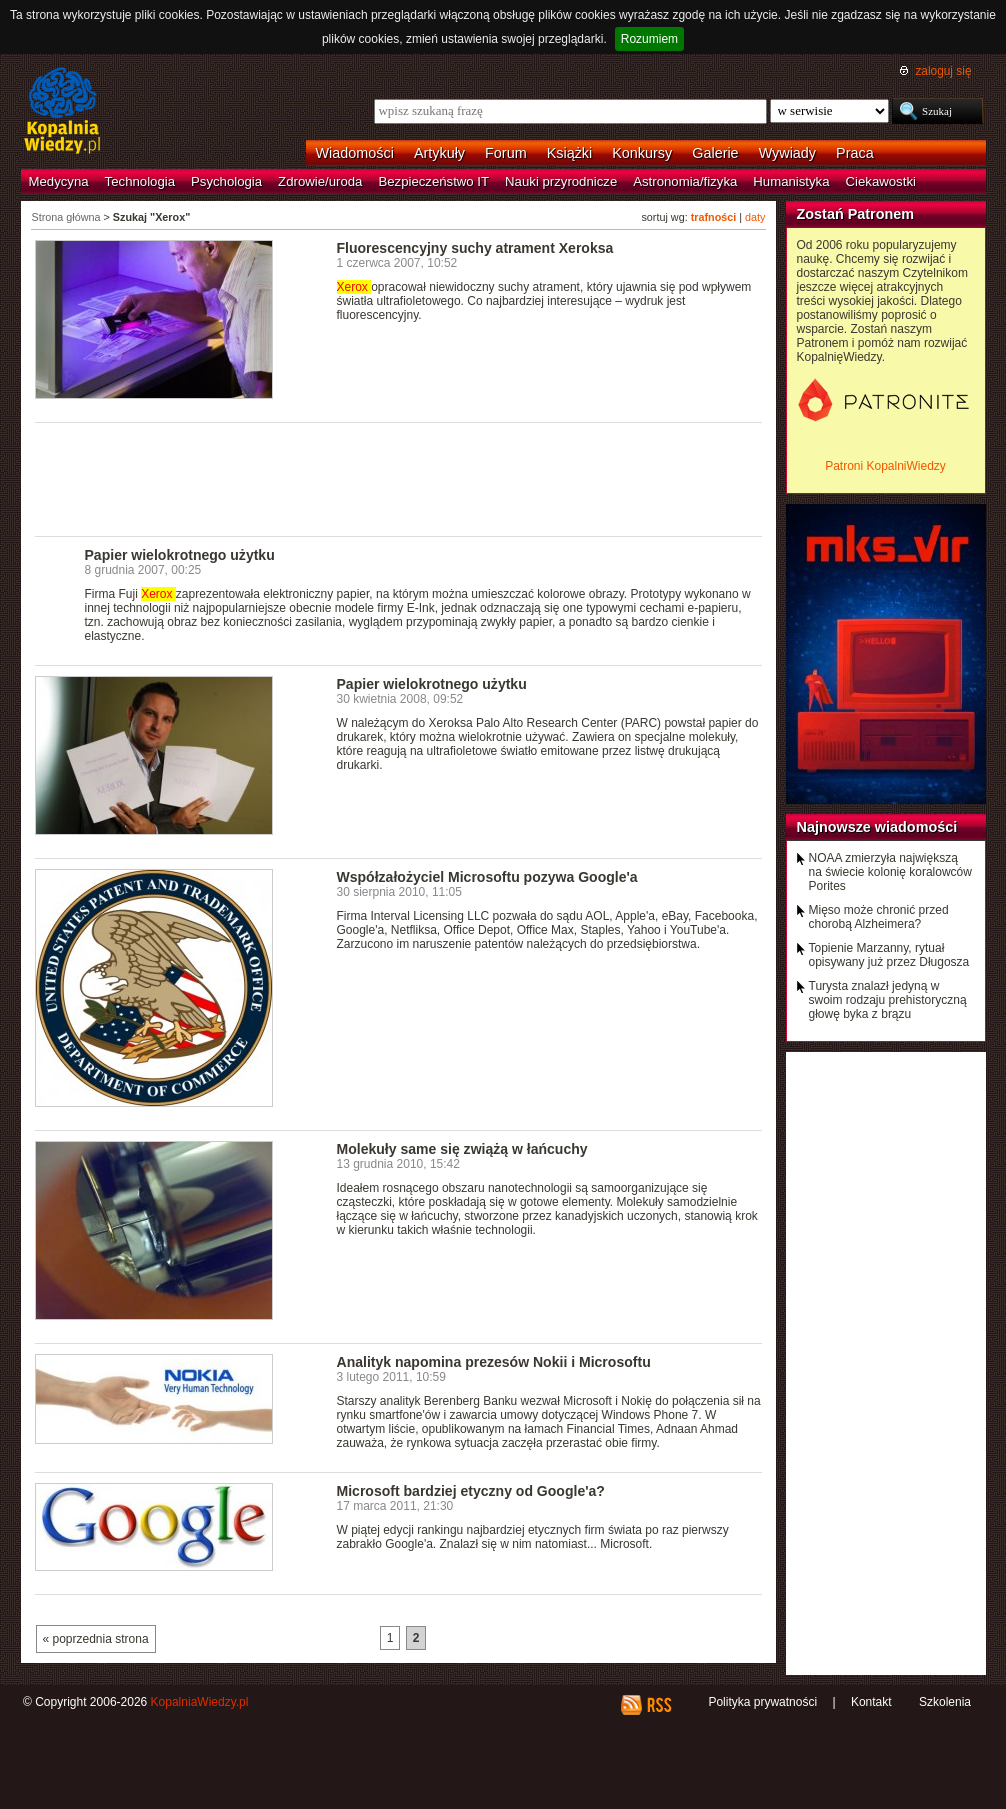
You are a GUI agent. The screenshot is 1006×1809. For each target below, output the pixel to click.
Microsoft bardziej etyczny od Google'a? (471, 1491)
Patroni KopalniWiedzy (885, 466)
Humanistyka (791, 181)
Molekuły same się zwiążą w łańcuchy (462, 1149)
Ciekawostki (881, 181)
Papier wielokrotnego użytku (180, 555)
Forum (506, 153)
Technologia (140, 181)
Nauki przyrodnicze (561, 181)
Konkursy (642, 153)
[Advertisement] (399, 478)
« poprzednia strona (96, 1639)
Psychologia (226, 181)
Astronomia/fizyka (685, 181)
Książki (570, 153)
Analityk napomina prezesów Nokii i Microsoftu (494, 1362)
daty (755, 217)
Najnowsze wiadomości (877, 827)
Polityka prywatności (762, 1702)
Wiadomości (355, 153)
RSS (658, 1705)
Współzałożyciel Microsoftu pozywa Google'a (487, 877)
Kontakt (871, 1702)
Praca (855, 153)
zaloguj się (943, 71)
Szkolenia (945, 1702)
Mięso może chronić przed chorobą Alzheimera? (879, 917)
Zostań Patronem (856, 214)
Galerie (715, 153)
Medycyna (59, 181)
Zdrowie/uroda (320, 181)
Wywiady (787, 153)
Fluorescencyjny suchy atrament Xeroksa (475, 248)
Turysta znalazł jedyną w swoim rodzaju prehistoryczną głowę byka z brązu (888, 1000)
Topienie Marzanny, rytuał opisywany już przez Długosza (889, 955)
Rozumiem (649, 39)
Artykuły (439, 153)
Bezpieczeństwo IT (433, 181)
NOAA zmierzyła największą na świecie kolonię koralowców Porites (890, 872)
